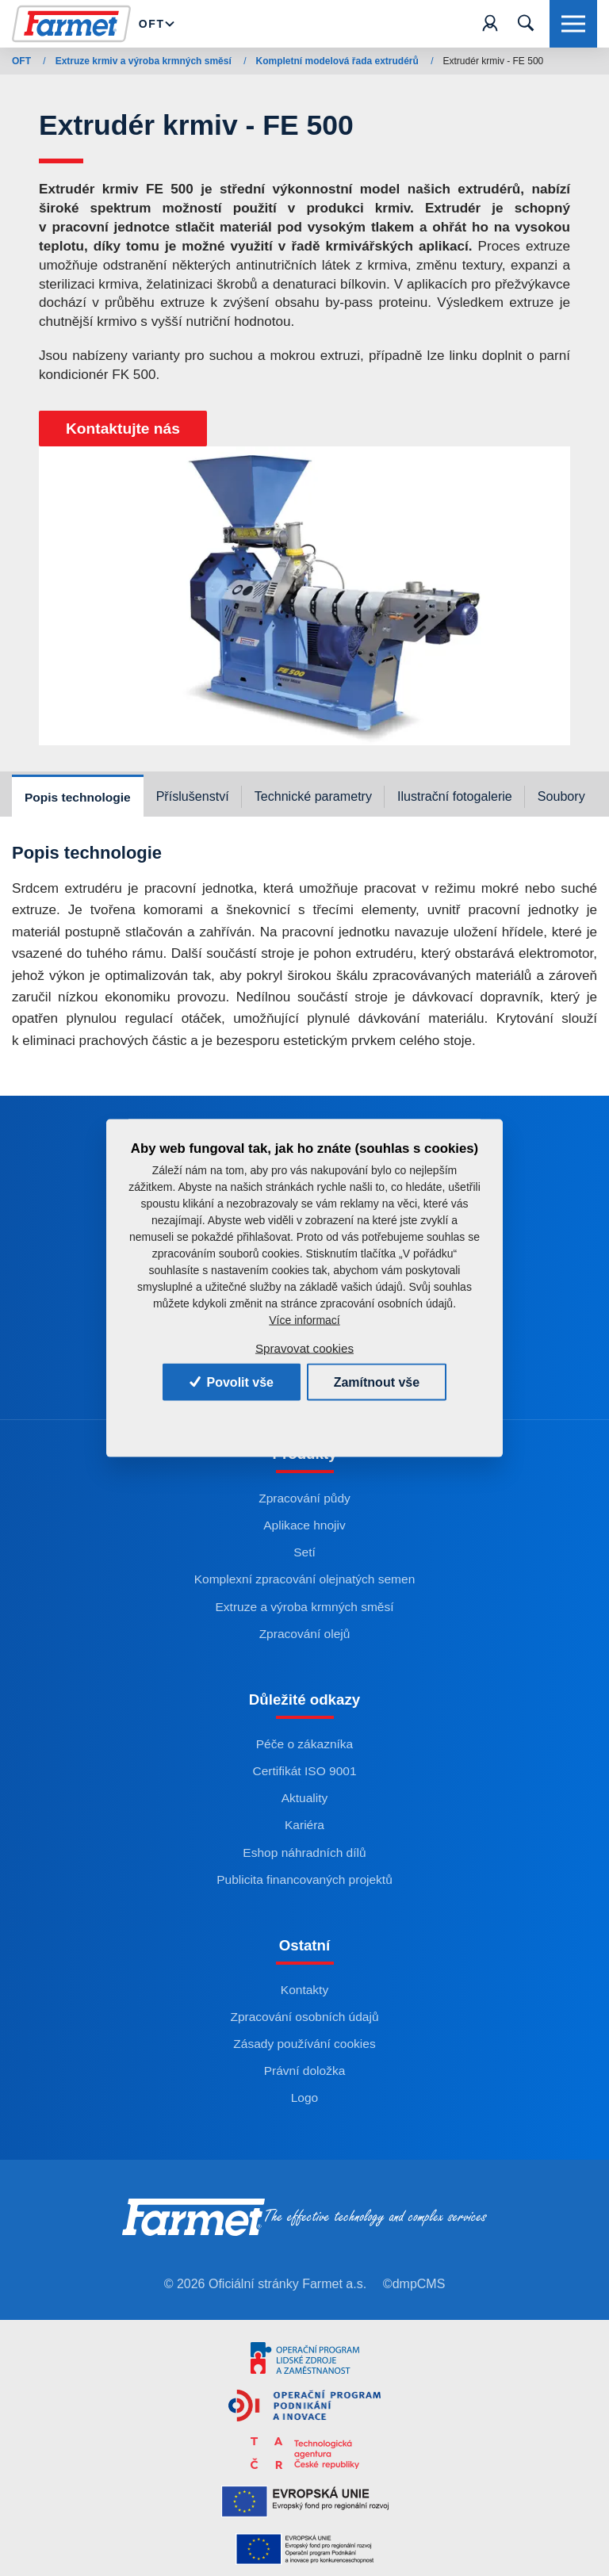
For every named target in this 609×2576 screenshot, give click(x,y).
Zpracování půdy (304, 1498)
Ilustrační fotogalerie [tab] (454, 796)
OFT (22, 61)
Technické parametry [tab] (313, 796)
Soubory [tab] (561, 796)
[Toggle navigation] (526, 24)
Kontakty (304, 1989)
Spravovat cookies (304, 1347)
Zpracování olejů (304, 1633)
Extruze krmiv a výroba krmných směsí (145, 61)
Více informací (304, 1320)
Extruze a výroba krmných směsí (304, 1606)
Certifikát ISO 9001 (304, 1771)
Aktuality (305, 1798)
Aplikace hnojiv (304, 1525)
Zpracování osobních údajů (304, 2016)
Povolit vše (232, 1381)
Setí (304, 1552)
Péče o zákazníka (304, 1744)
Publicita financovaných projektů (304, 1879)
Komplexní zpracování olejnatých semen (305, 1579)
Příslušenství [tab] (192, 796)
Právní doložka (305, 2070)
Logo (305, 2097)
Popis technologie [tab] (78, 797)
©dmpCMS (414, 2284)
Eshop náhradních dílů (304, 1852)
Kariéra (304, 1825)
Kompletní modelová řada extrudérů (338, 61)
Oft (152, 23)
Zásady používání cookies (304, 2043)
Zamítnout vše (376, 1381)
